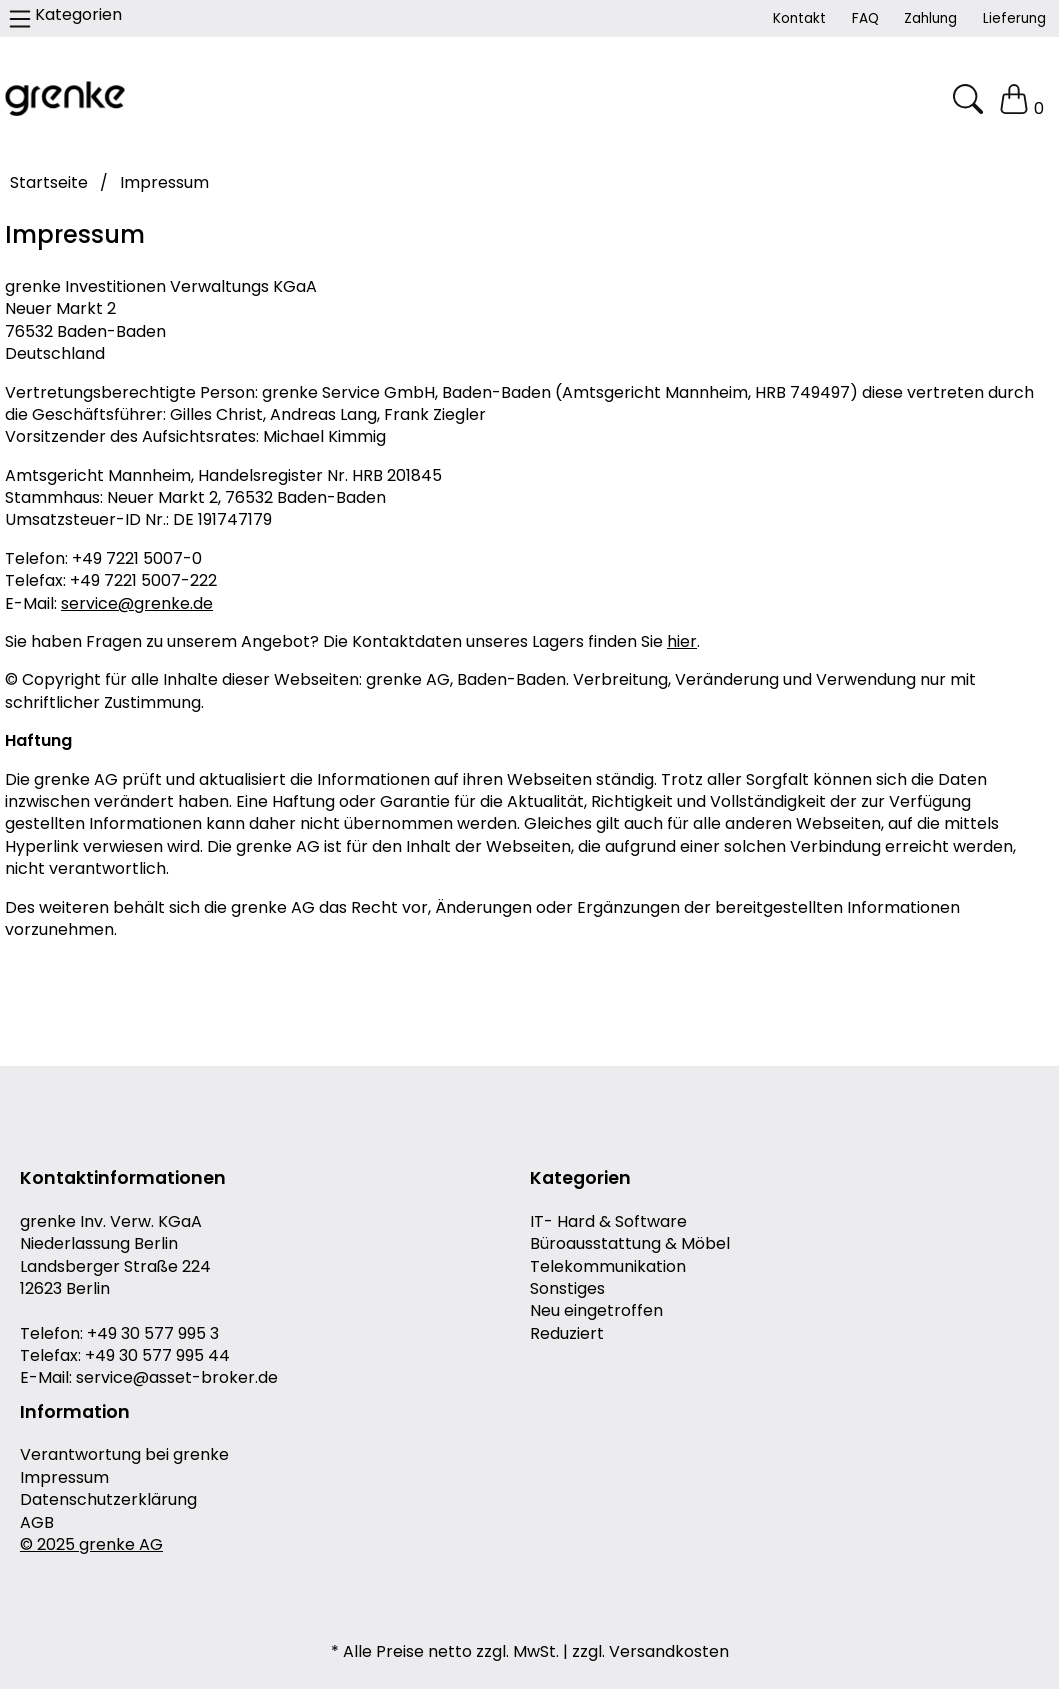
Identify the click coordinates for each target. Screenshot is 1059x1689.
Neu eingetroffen (596, 1311)
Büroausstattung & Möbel (630, 1244)
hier (682, 642)
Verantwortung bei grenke (124, 1455)
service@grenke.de (137, 604)
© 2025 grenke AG (91, 1545)
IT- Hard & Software (608, 1222)
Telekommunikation (608, 1267)
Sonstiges (567, 1289)
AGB (37, 1523)
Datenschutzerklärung (108, 1500)
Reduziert (567, 1334)
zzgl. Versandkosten (650, 1652)
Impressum (64, 1478)
